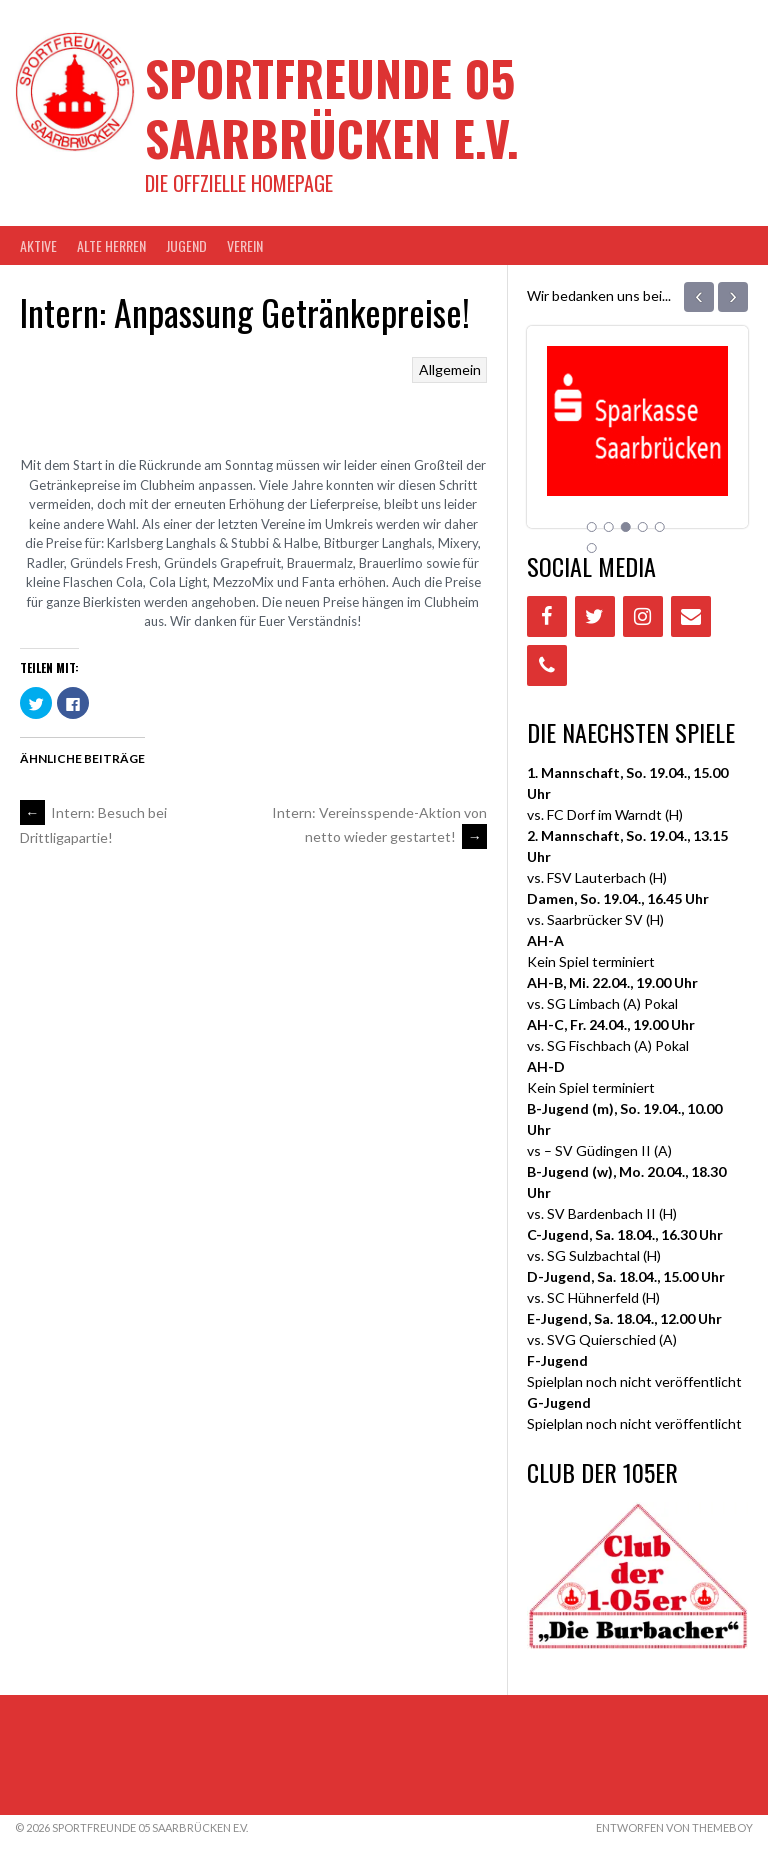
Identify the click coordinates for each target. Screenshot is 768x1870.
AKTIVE (38, 245)
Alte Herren (111, 245)
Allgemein (450, 369)
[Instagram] (643, 616)
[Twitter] (595, 616)
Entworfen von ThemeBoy (674, 1827)
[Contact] (691, 616)
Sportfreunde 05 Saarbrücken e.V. (332, 107)
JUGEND (186, 245)
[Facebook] (547, 616)
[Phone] (547, 665)
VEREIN (245, 245)
